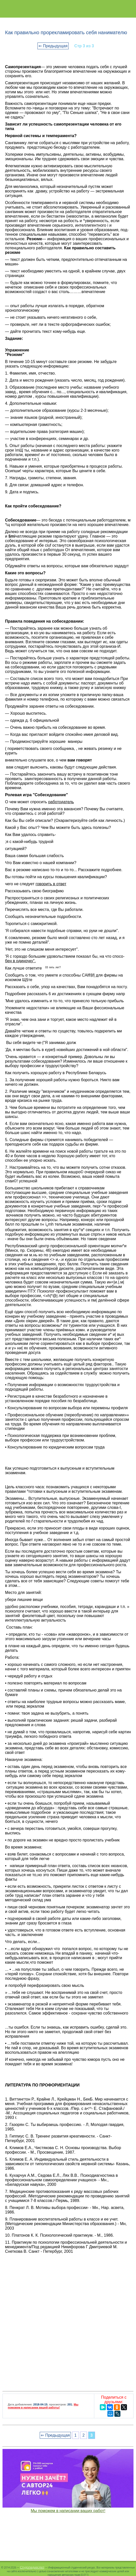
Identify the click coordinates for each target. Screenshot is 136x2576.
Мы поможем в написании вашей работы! (43, 2406)
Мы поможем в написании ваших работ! (68, 2511)
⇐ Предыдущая (52, 46)
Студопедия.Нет (32, 2567)
